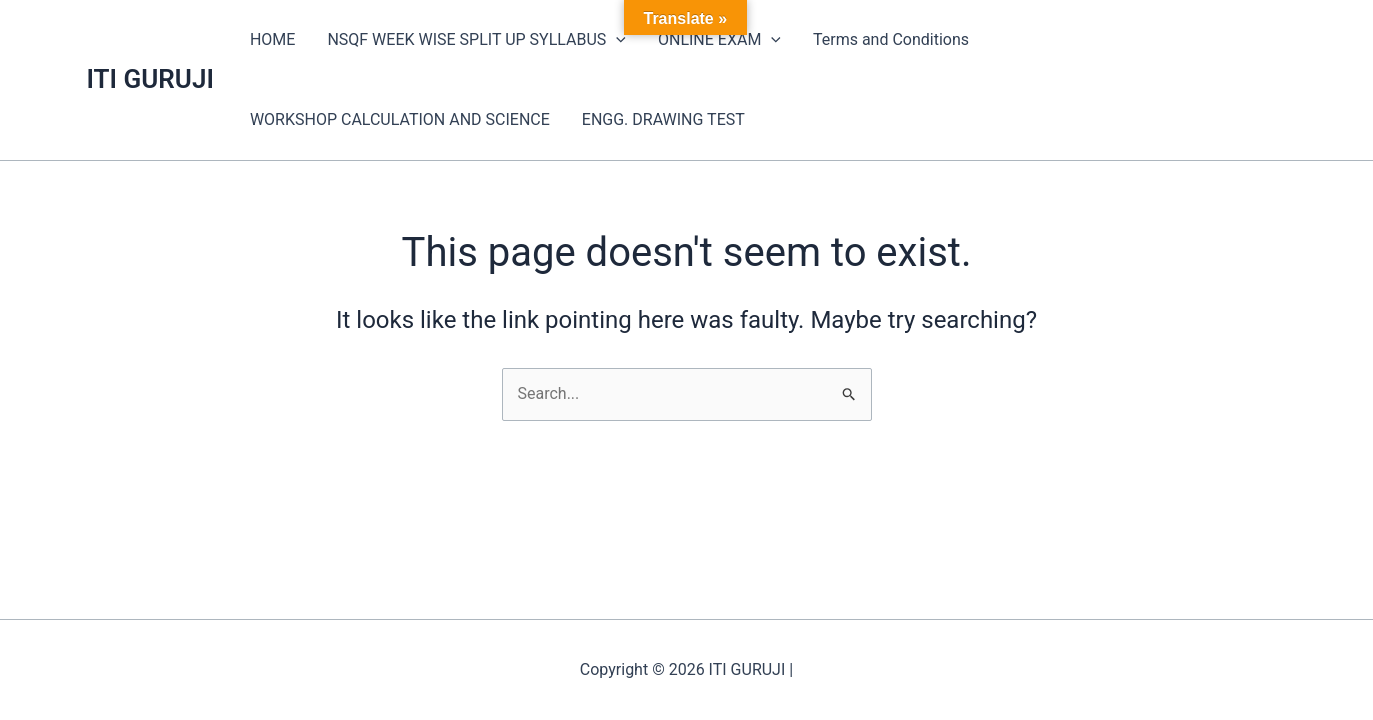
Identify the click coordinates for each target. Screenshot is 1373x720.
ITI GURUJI (150, 79)
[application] (616, 40)
